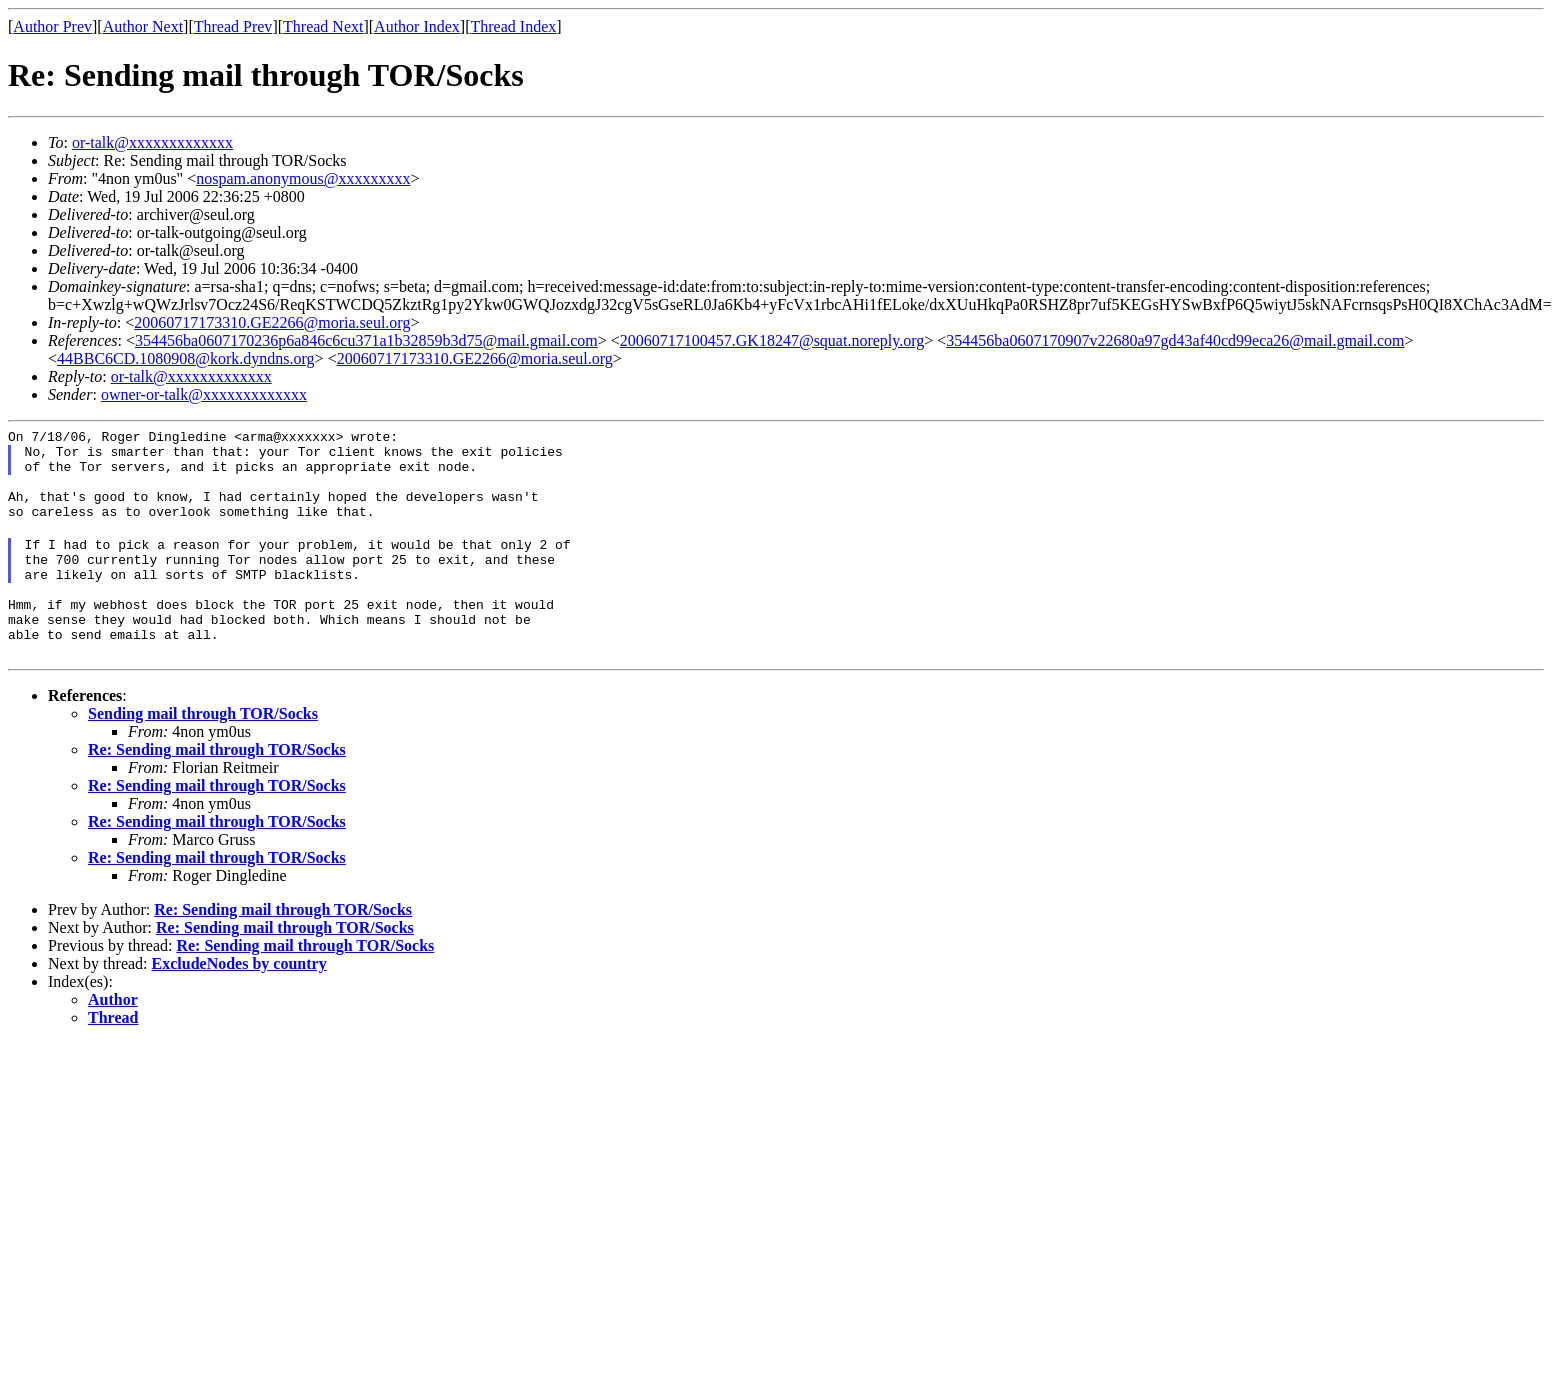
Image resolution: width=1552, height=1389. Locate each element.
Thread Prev (233, 26)
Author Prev (52, 26)
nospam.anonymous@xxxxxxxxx (303, 178)
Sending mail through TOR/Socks (203, 752)
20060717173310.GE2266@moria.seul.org (272, 322)
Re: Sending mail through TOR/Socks (217, 788)
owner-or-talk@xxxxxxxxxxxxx (204, 394)
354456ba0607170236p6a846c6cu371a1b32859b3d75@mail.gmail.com (366, 340)
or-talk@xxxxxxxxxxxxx (152, 142)
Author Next (143, 26)
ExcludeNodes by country (239, 1002)
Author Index (417, 26)
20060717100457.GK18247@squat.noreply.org (772, 340)
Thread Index (514, 26)
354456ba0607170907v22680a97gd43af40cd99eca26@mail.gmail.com (1175, 340)
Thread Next (323, 26)
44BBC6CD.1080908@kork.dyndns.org (186, 358)
